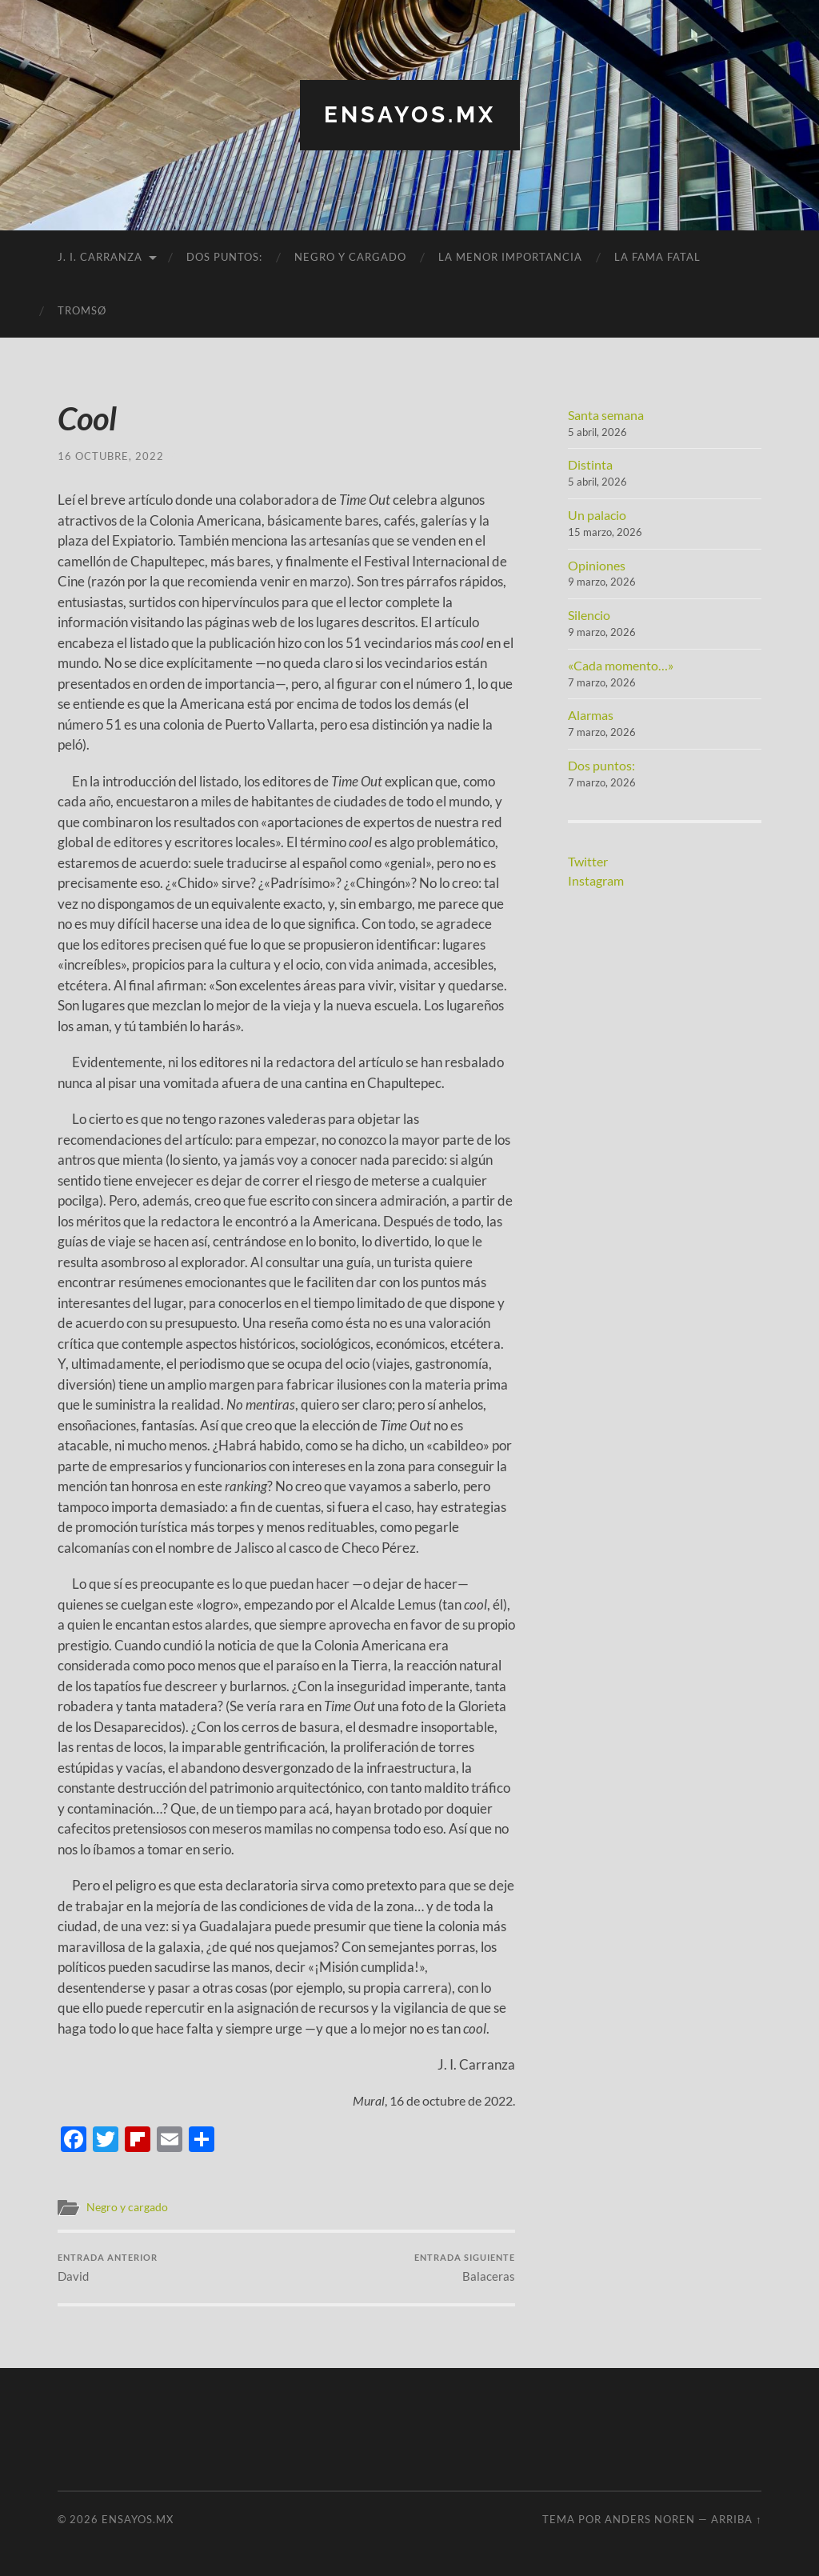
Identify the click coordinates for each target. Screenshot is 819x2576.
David (108, 2267)
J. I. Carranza (100, 256)
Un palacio (597, 514)
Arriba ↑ (736, 2519)
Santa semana (606, 414)
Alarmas (590, 714)
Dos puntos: (224, 256)
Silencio (589, 614)
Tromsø (82, 310)
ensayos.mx (410, 115)
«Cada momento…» (620, 665)
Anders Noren (650, 2519)
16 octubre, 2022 (111, 456)
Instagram (596, 880)
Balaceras (464, 2267)
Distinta (590, 464)
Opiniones (596, 565)
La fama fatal (657, 256)
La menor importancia (510, 256)
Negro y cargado (350, 256)
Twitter (588, 861)
